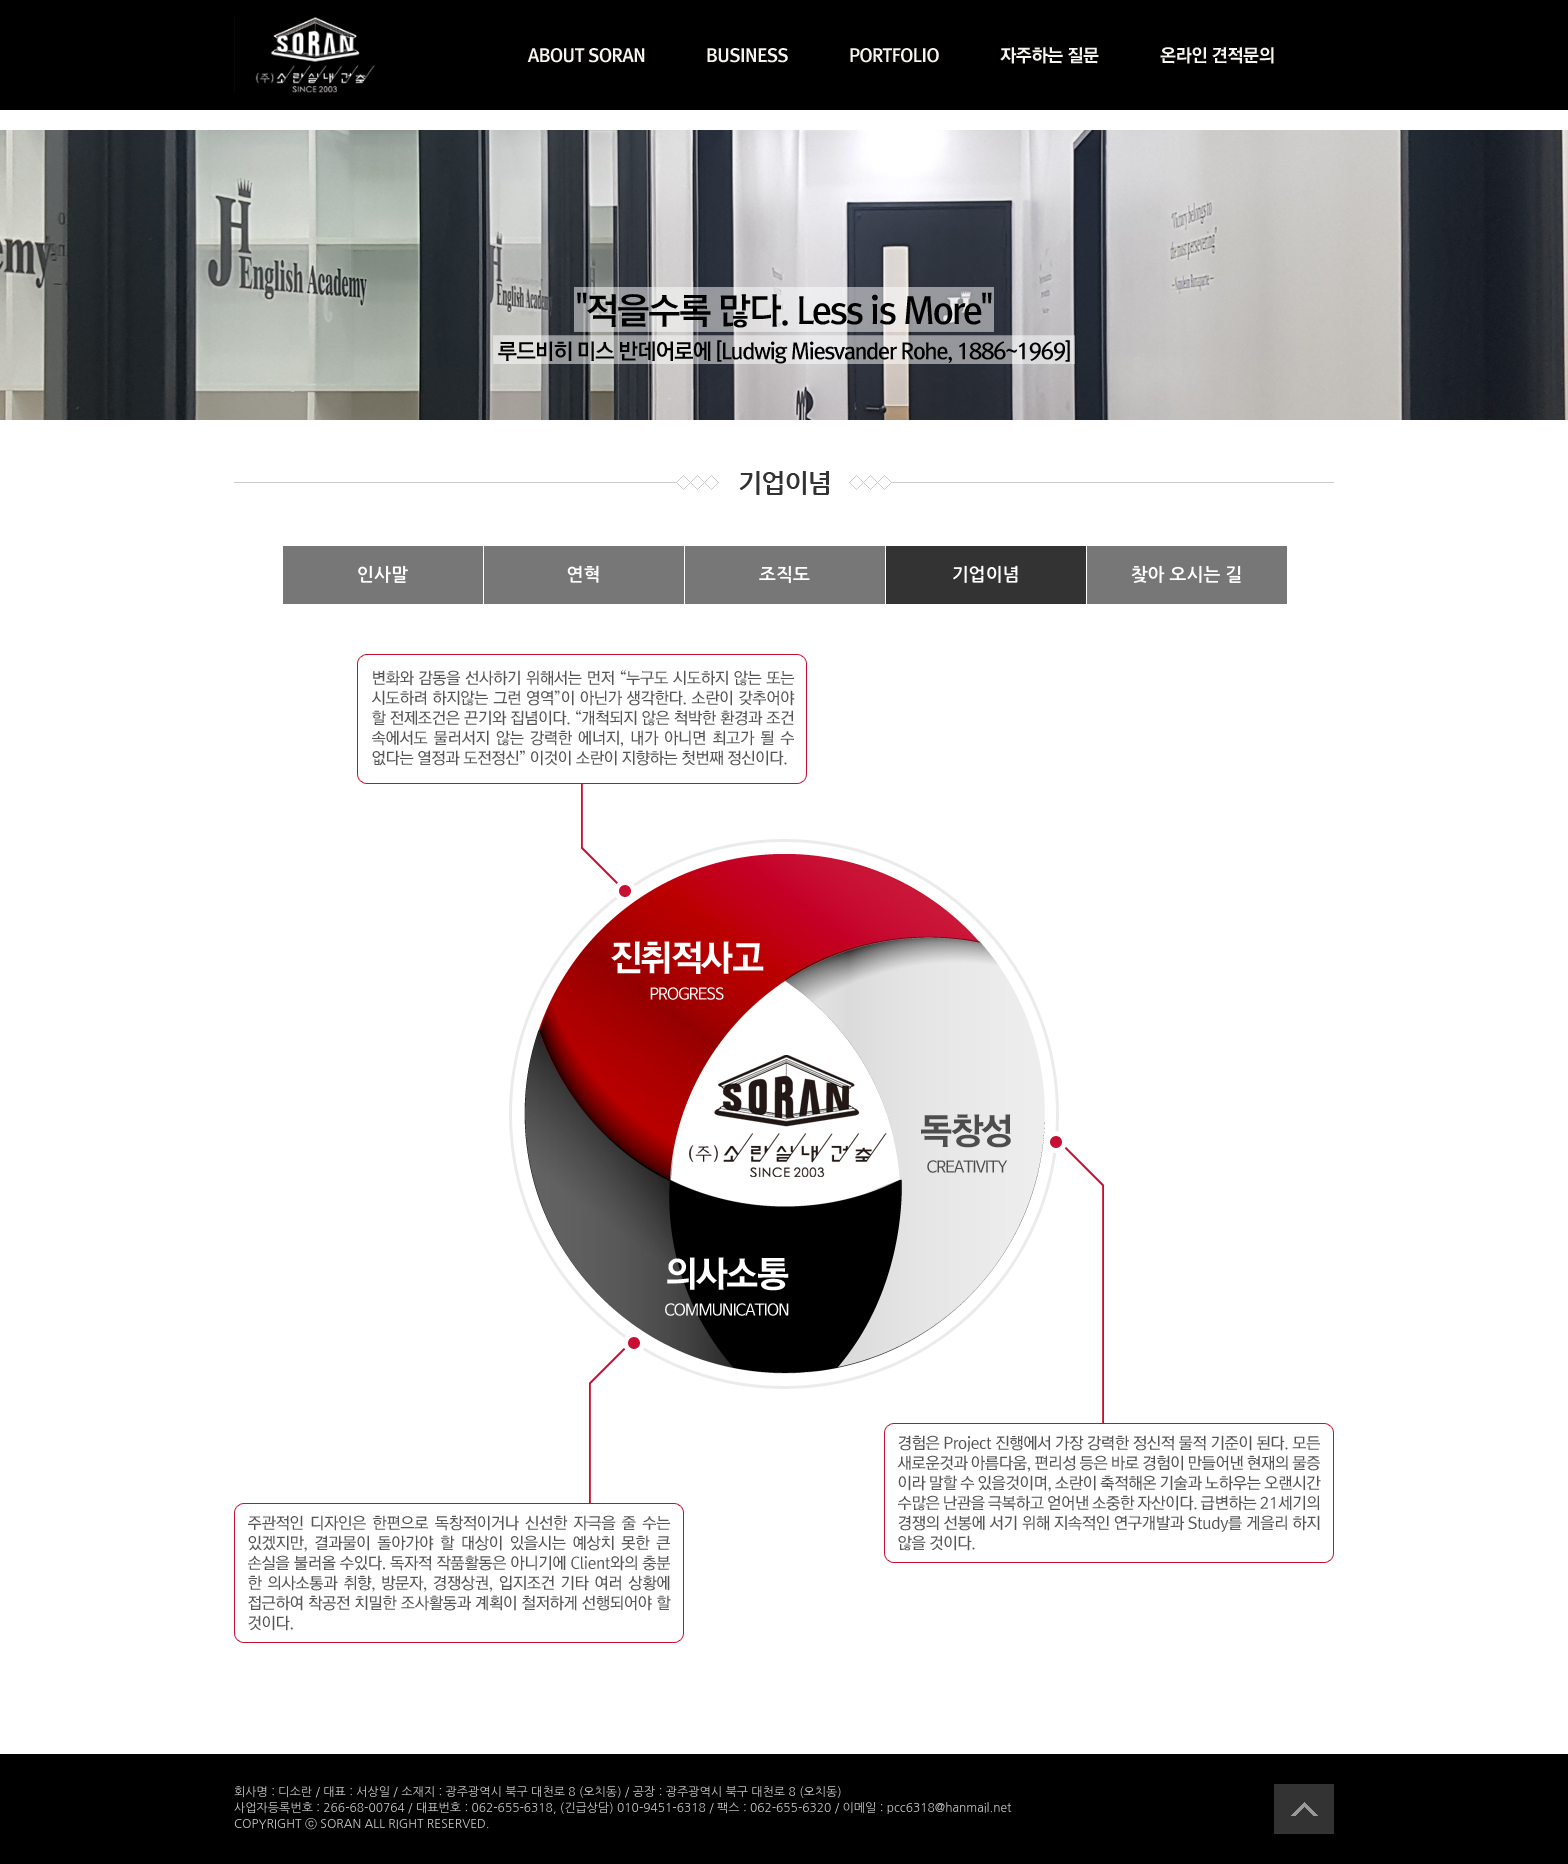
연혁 (584, 575)
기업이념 (986, 575)
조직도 (784, 575)
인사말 (382, 575)
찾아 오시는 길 (1187, 575)
